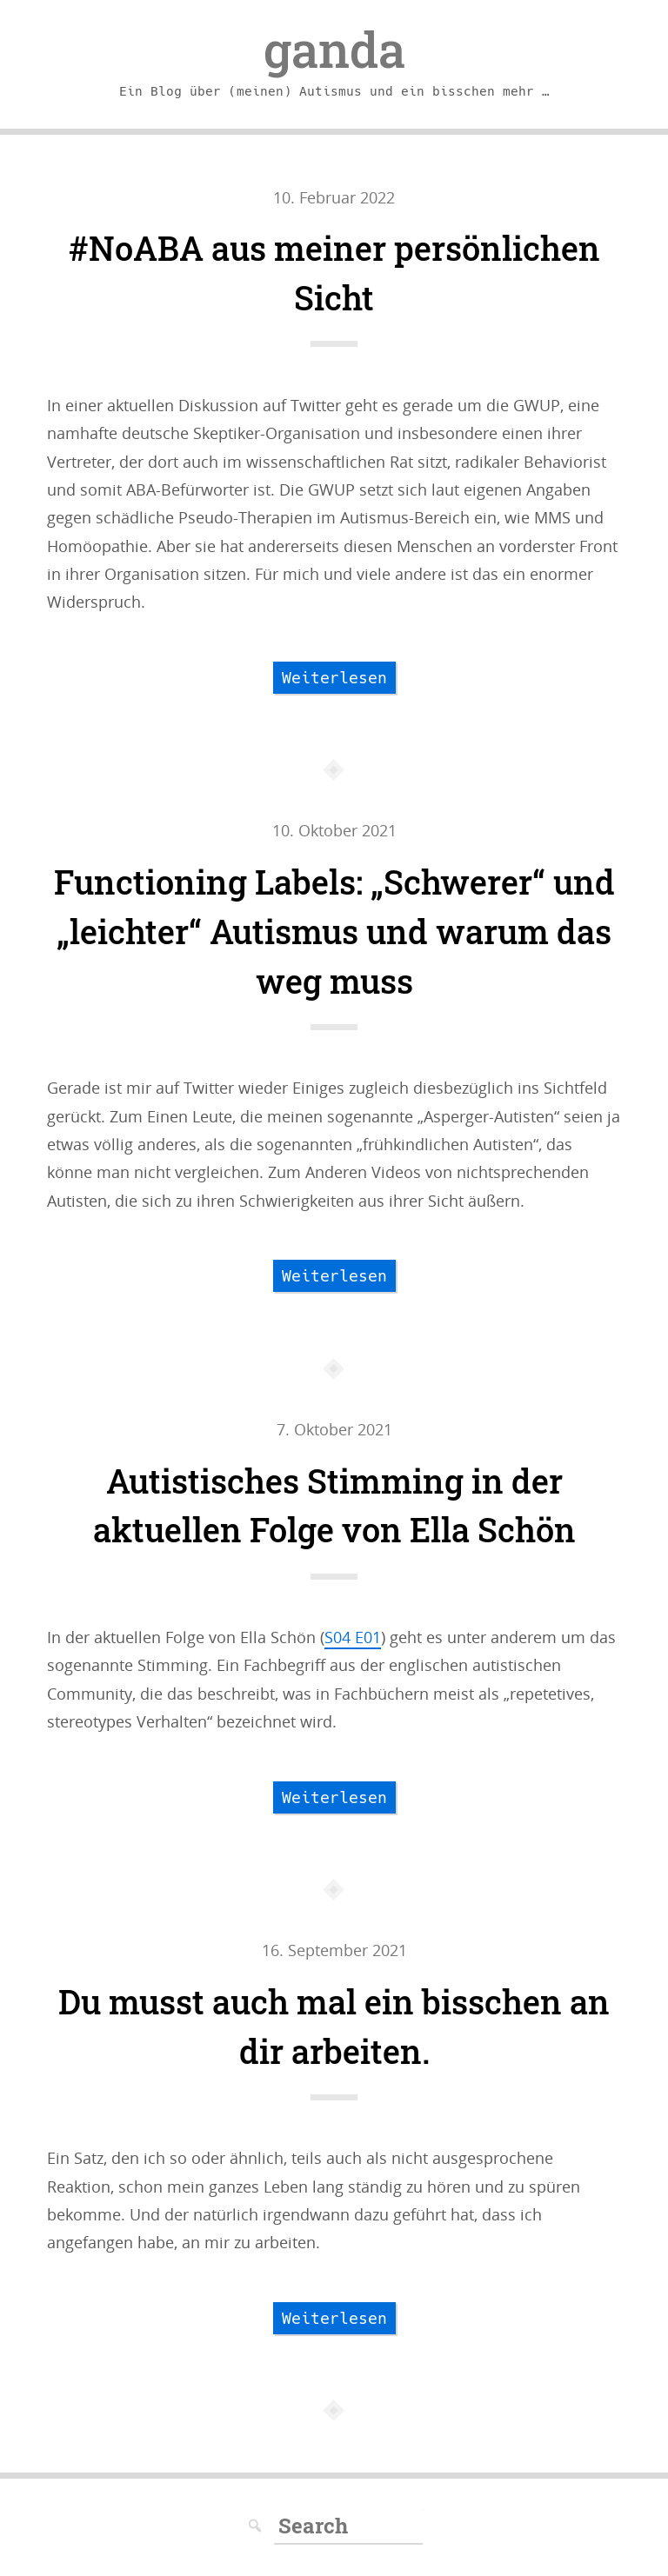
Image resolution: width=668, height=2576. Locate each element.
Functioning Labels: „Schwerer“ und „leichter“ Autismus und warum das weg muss (334, 931)
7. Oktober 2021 (334, 1429)
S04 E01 (352, 1637)
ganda (334, 50)
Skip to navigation (0, 183)
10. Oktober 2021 (334, 830)
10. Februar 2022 (334, 197)
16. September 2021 (334, 1950)
